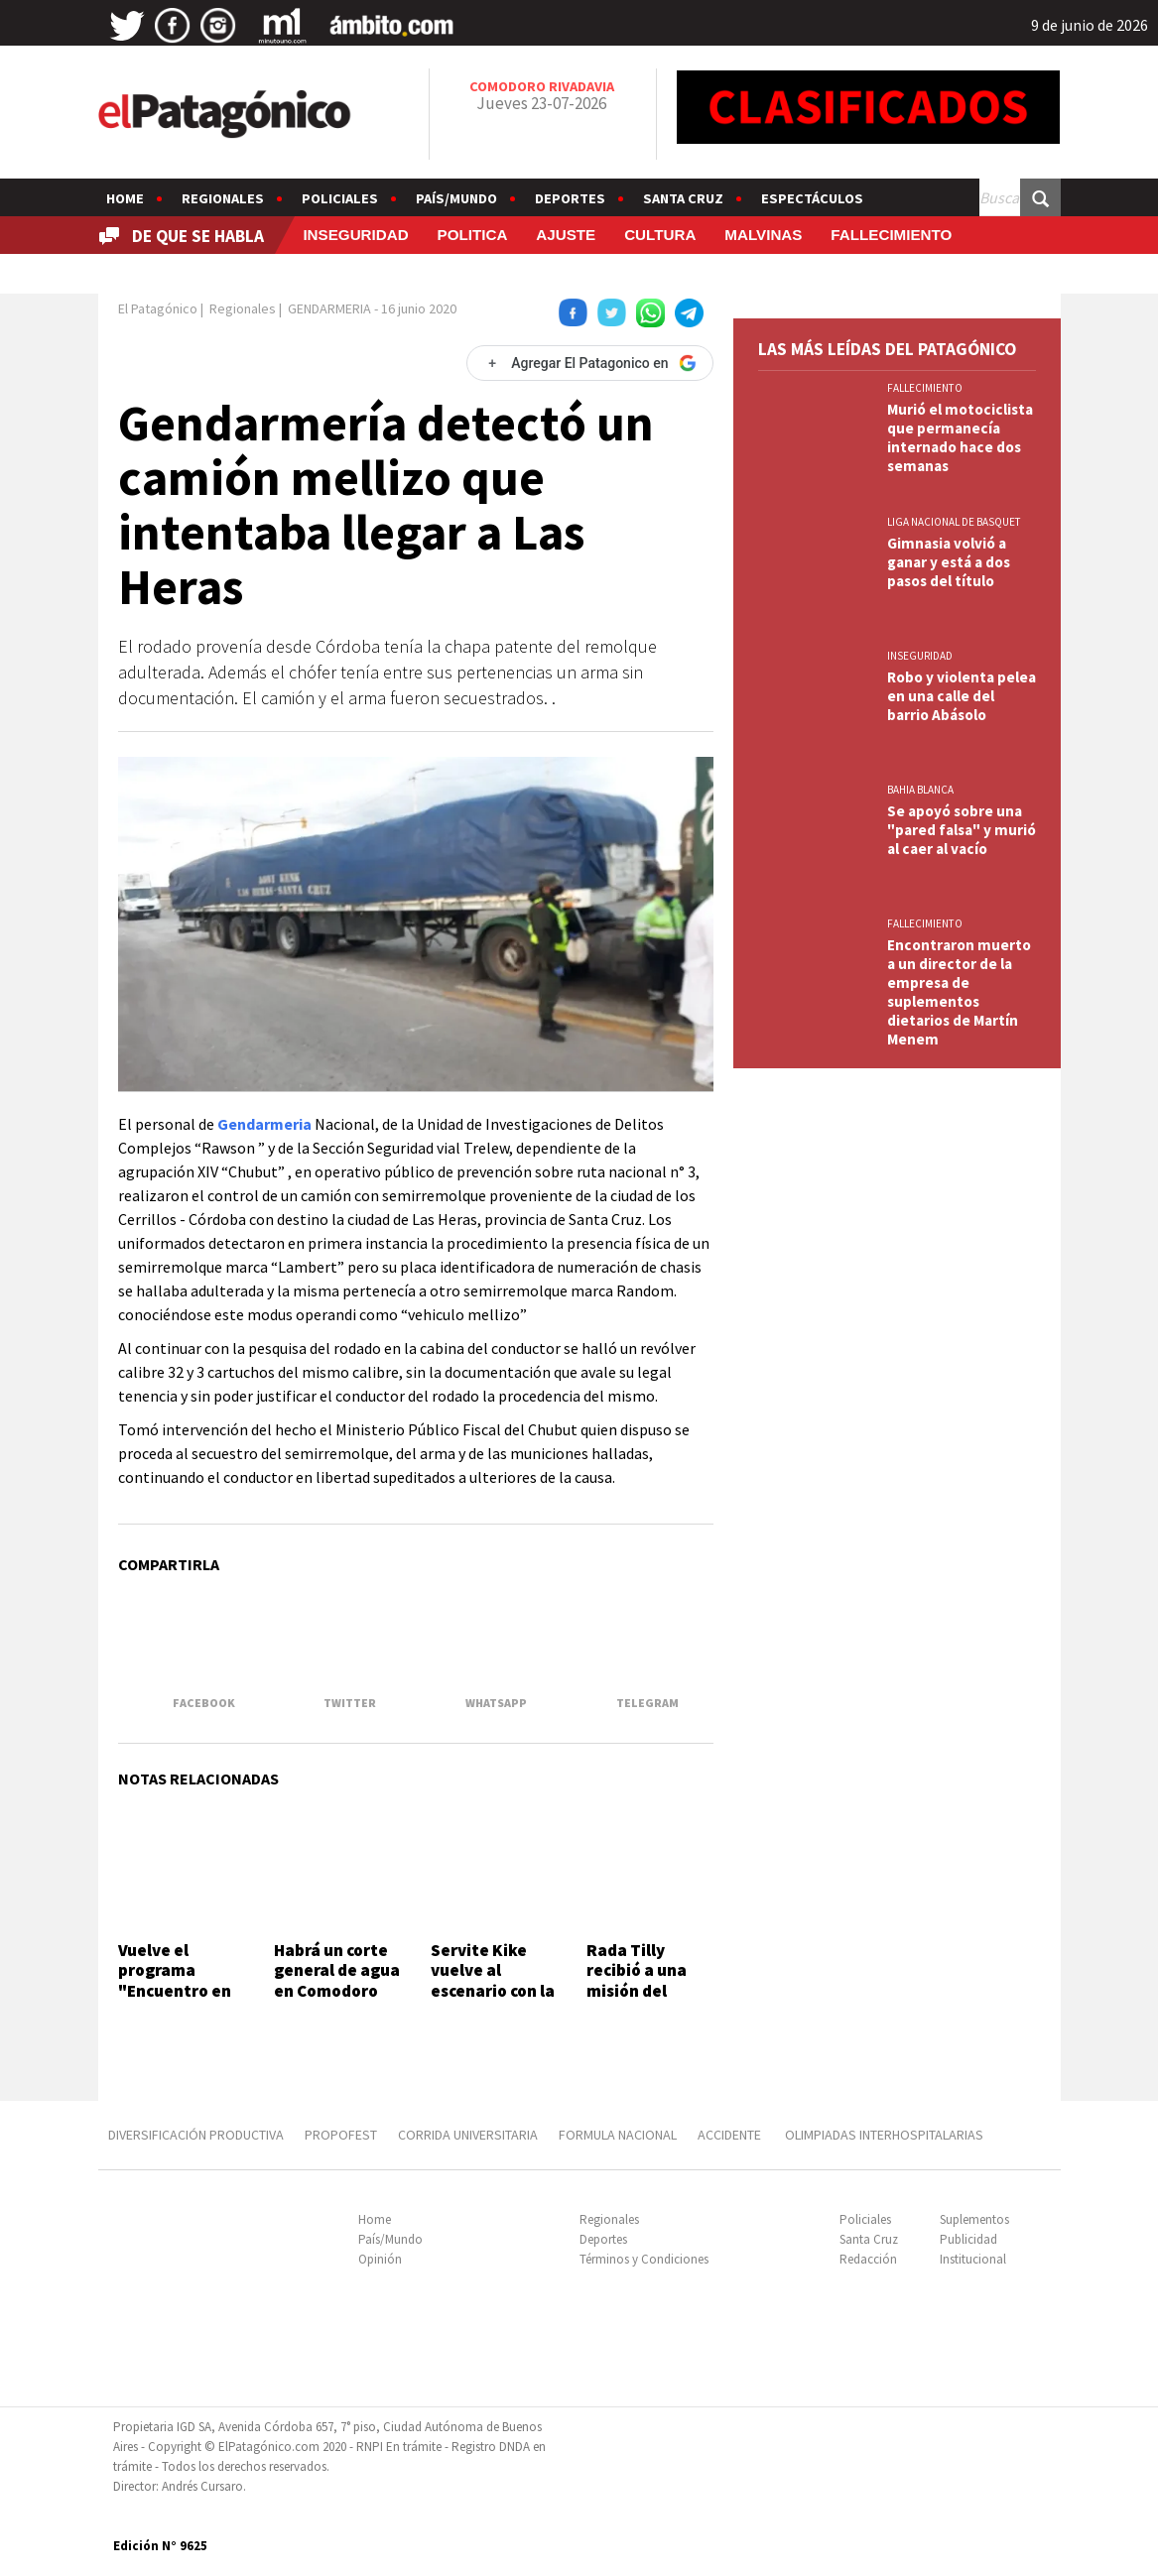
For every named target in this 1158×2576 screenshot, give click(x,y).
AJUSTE (565, 234)
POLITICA (473, 234)
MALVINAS (763, 234)
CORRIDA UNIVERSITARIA (468, 2135)
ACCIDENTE (731, 2135)
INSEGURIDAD (355, 234)
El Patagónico (157, 308)
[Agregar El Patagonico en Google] (589, 363)
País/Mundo (456, 198)
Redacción (868, 2259)
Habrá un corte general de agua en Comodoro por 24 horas (337, 1980)
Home (125, 198)
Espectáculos (812, 198)
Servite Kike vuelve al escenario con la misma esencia (493, 1980)
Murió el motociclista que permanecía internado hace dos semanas (960, 437)
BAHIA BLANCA (920, 790)
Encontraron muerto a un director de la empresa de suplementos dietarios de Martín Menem (959, 991)
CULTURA (660, 234)
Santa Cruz (683, 198)
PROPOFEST (341, 2135)
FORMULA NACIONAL (618, 2135)
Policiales (340, 198)
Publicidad (968, 2239)
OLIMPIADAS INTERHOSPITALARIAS (884, 2135)
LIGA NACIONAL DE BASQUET (954, 522)
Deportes (570, 198)
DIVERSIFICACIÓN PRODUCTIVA (196, 2135)
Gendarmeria (264, 1124)
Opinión (380, 2259)
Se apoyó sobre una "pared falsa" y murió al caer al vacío (961, 829)
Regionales (223, 198)
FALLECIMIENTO (891, 234)
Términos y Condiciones (643, 2259)
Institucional (973, 2259)
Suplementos (974, 2219)
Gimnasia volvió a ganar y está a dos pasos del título (948, 562)
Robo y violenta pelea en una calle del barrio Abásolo (961, 696)
